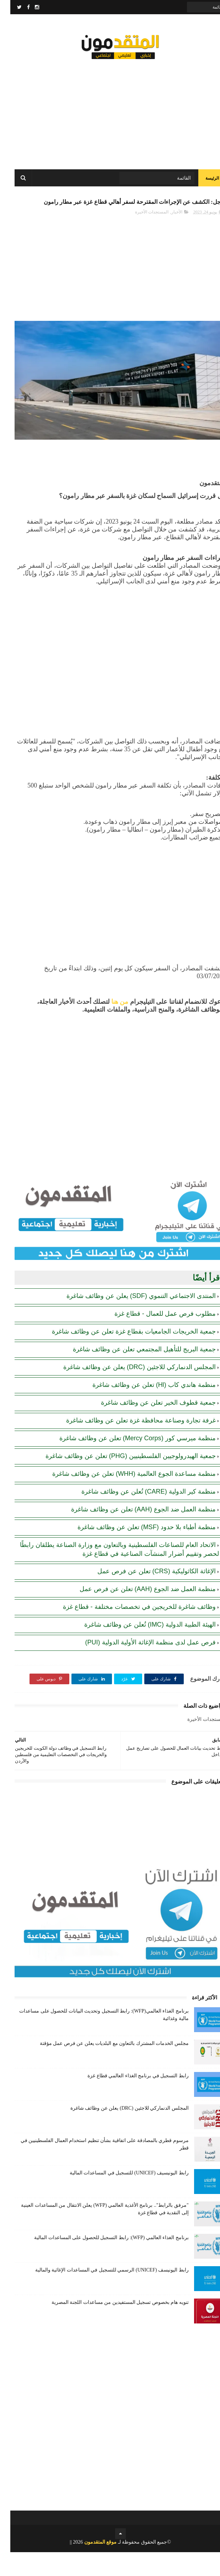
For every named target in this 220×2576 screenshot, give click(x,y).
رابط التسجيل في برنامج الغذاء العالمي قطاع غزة (127, 2099)
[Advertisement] (110, 114)
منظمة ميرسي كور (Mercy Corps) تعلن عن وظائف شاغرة (127, 1461)
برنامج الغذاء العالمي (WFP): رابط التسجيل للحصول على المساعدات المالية (101, 2261)
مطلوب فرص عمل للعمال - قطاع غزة (154, 1337)
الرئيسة (202, 184)
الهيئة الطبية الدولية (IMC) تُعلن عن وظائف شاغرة (139, 1648)
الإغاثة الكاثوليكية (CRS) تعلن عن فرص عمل (146, 1595)
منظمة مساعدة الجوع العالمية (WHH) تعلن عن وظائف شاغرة (123, 1497)
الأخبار (166, 235)
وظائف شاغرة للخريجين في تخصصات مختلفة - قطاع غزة (129, 1630)
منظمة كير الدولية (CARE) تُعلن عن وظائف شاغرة (138, 1515)
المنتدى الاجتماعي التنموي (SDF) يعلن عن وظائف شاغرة (130, 1319)
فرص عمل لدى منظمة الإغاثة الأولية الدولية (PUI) (140, 1666)
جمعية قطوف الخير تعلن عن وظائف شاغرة (148, 1426)
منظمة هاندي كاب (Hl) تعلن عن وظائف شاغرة (143, 1408)
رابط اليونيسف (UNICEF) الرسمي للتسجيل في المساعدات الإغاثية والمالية (101, 2293)
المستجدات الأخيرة (141, 235)
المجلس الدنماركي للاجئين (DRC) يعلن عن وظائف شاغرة (129, 1390)
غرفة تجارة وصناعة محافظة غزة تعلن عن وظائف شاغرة (130, 1444)
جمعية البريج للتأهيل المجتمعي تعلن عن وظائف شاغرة (134, 1373)
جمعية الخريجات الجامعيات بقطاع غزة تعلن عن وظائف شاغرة (123, 1355)
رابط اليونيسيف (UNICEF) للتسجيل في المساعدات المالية (118, 2196)
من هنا (109, 1025)
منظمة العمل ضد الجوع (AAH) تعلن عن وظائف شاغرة (133, 1533)
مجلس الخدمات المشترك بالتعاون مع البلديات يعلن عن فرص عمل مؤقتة (103, 2067)
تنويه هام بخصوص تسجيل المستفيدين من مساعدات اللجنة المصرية (109, 2326)
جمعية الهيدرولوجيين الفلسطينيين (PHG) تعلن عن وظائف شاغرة (120, 1479)
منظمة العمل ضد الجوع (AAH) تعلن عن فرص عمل (137, 1612)
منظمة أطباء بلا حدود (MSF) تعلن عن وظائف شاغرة (136, 1550)
